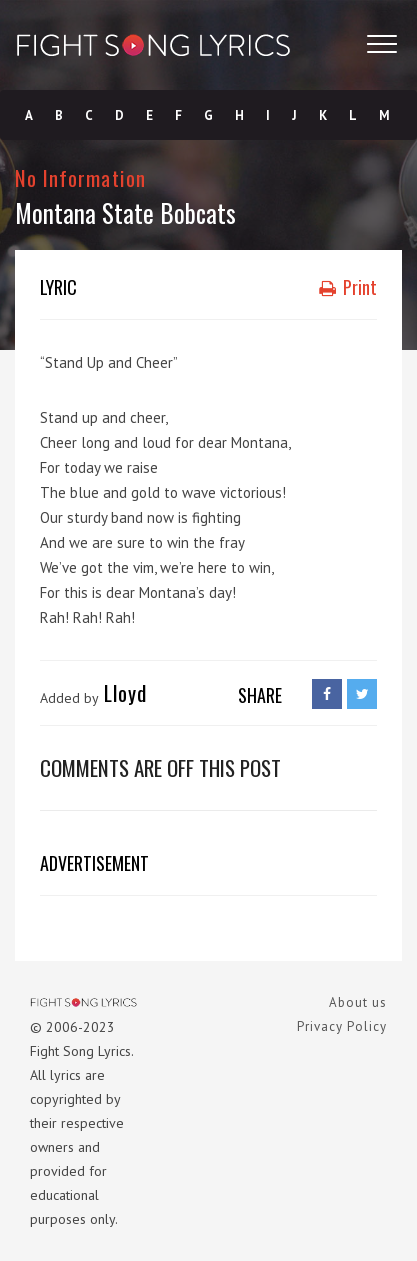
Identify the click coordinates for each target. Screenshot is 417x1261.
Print (348, 287)
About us (358, 1002)
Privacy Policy (342, 1026)
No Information (80, 177)
